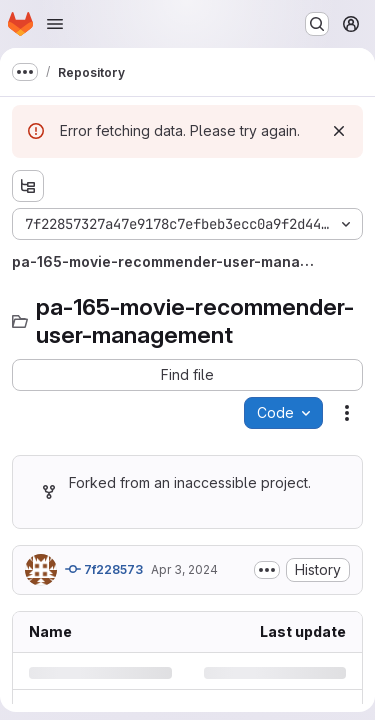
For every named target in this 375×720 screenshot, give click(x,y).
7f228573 (104, 569)
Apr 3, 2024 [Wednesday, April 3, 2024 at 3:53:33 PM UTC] (184, 569)
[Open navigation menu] (55, 24)
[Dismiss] (339, 131)
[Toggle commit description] (267, 570)
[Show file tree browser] (28, 186)
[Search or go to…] (317, 24)
